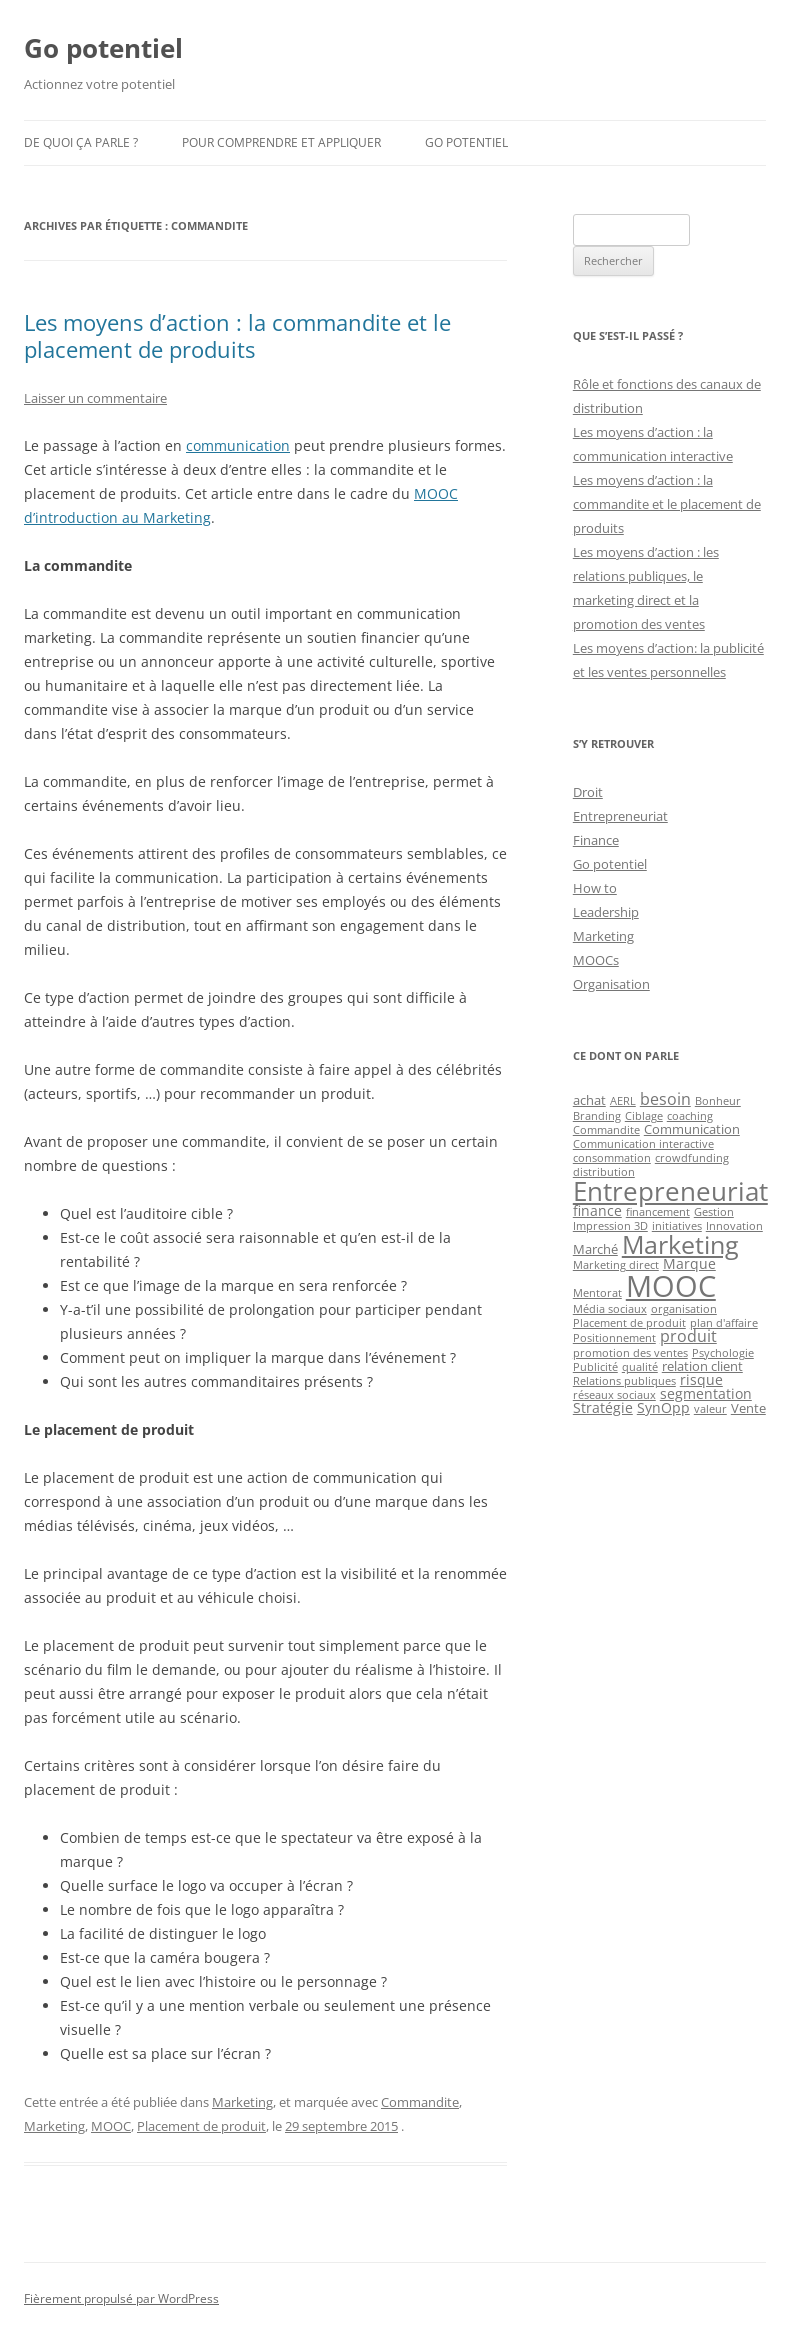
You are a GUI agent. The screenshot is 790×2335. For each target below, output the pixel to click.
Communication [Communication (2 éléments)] (692, 1129)
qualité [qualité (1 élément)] (640, 1367)
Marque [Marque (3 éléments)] (689, 1263)
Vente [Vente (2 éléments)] (748, 1408)
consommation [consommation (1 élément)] (612, 1158)
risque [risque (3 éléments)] (701, 1379)
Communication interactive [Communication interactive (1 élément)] (643, 1144)
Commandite (420, 2102)
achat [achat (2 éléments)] (589, 1100)
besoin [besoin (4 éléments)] (665, 1099)
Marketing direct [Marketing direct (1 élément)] (616, 1265)
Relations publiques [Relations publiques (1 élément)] (624, 1381)
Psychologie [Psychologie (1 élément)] (723, 1353)
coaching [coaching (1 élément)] (690, 1116)
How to (595, 888)
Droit (588, 792)
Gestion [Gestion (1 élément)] (714, 1212)
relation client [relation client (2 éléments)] (702, 1366)
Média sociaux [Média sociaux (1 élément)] (610, 1309)
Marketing (242, 2102)
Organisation (611, 984)
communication (238, 445)
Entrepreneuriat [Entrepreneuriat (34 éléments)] (670, 1191)
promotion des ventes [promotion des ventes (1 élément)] (630, 1353)
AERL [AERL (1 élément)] (623, 1101)
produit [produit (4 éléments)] (688, 1336)
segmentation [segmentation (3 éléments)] (706, 1393)
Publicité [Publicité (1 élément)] (595, 1367)
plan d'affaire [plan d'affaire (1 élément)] (724, 1323)
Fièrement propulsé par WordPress (121, 2298)
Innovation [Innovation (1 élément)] (734, 1226)
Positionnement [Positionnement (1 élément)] (614, 1338)
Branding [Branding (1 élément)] (597, 1116)
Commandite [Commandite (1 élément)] (606, 1130)
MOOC (111, 2126)
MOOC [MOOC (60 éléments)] (671, 1286)
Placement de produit (201, 2126)
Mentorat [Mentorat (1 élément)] (597, 1293)
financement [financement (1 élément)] (658, 1212)
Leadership (606, 912)
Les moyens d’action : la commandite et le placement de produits (237, 335)
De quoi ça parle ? (81, 142)
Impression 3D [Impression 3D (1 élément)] (610, 1226)
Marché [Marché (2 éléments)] (595, 1249)
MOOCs (596, 960)
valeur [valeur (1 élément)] (710, 1409)
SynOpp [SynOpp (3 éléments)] (663, 1407)
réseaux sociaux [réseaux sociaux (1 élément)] (614, 1395)
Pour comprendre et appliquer (281, 142)
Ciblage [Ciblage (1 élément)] (644, 1116)
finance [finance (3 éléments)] (597, 1210)
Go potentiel (103, 48)
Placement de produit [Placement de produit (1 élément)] (629, 1323)
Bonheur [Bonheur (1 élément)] (718, 1101)
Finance (596, 840)
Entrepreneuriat (620, 816)
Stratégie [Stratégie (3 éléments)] (603, 1407)
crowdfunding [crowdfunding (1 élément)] (692, 1158)
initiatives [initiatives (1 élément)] (677, 1226)
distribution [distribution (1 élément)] (604, 1172)
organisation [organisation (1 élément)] (684, 1309)
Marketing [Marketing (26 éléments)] (680, 1244)
